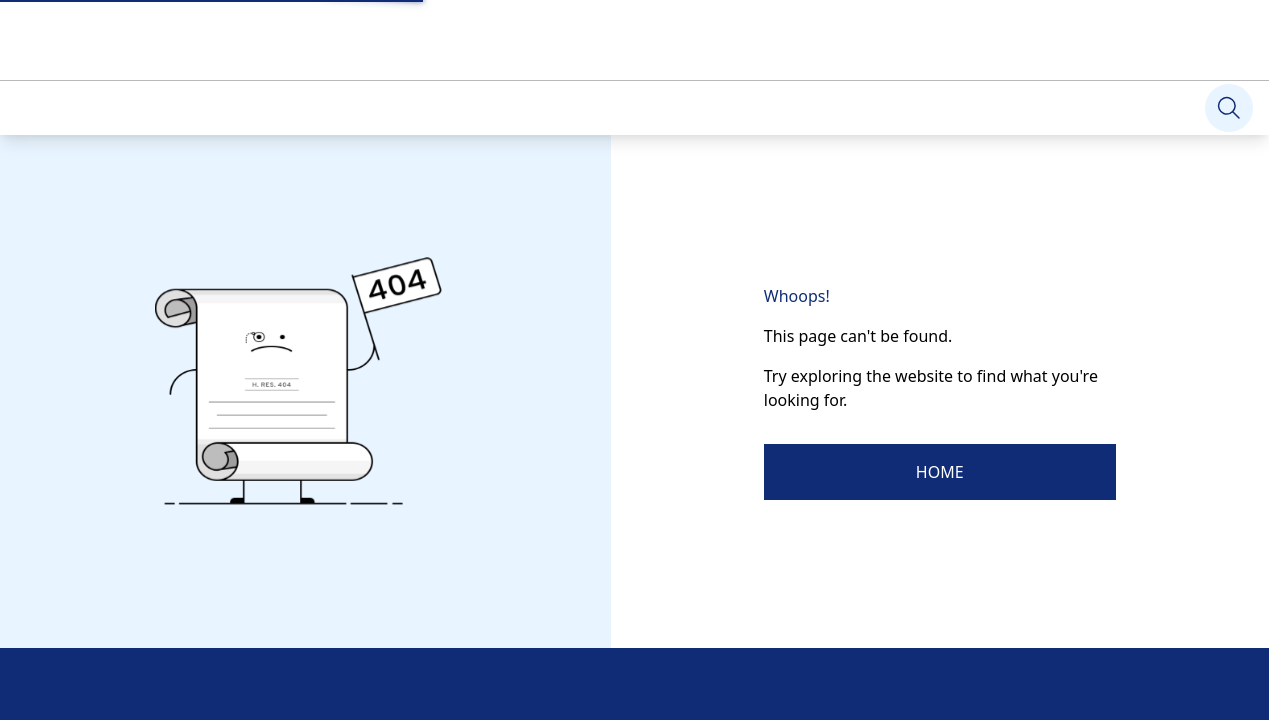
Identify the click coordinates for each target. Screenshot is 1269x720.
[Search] (1229, 108)
